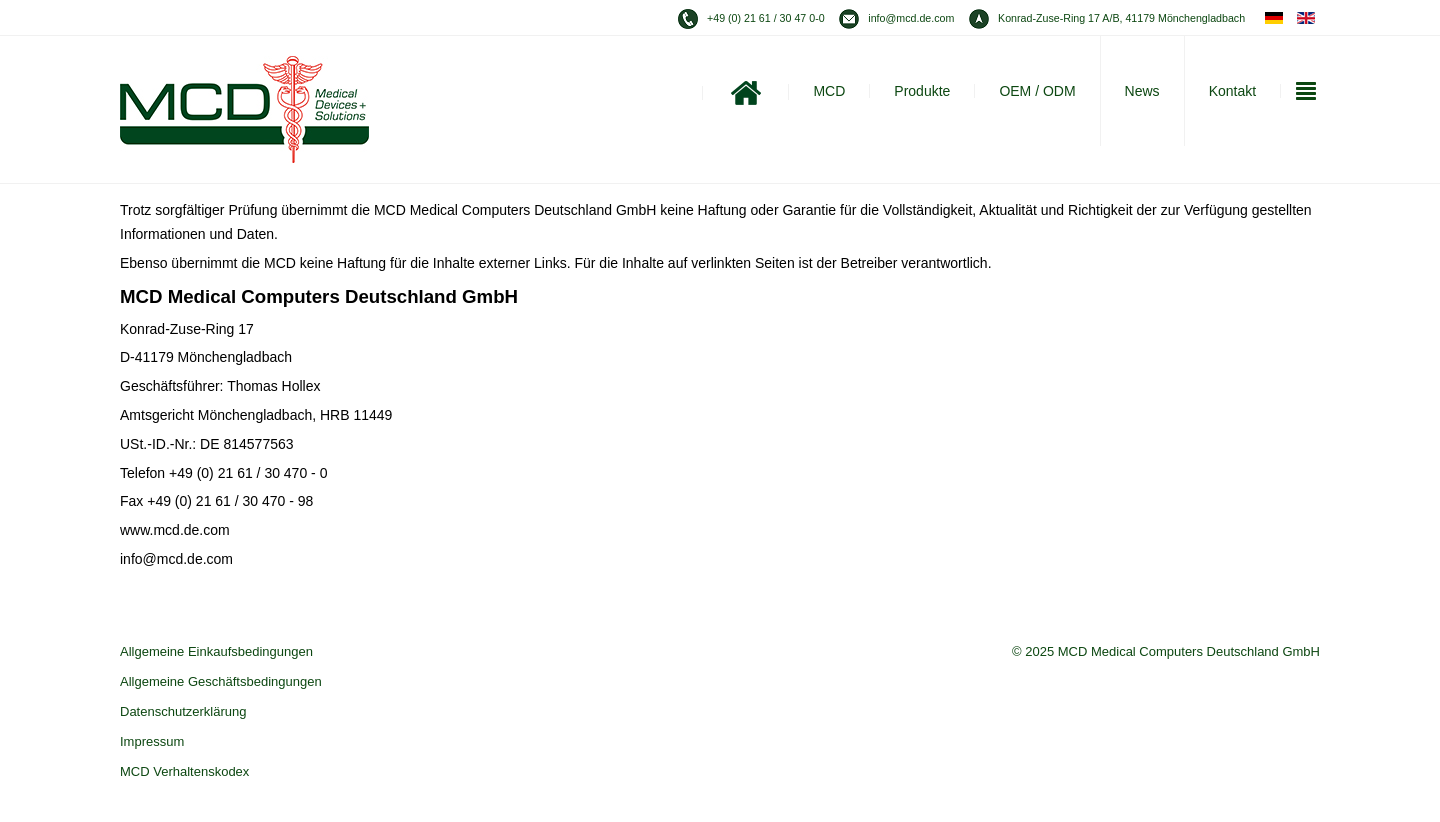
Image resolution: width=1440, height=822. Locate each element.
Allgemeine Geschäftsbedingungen (221, 681)
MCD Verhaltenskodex (184, 771)
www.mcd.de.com (175, 530)
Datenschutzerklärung (183, 711)
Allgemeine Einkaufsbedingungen (216, 651)
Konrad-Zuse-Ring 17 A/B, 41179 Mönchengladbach (1121, 18)
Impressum (152, 741)
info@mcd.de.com (911, 18)
